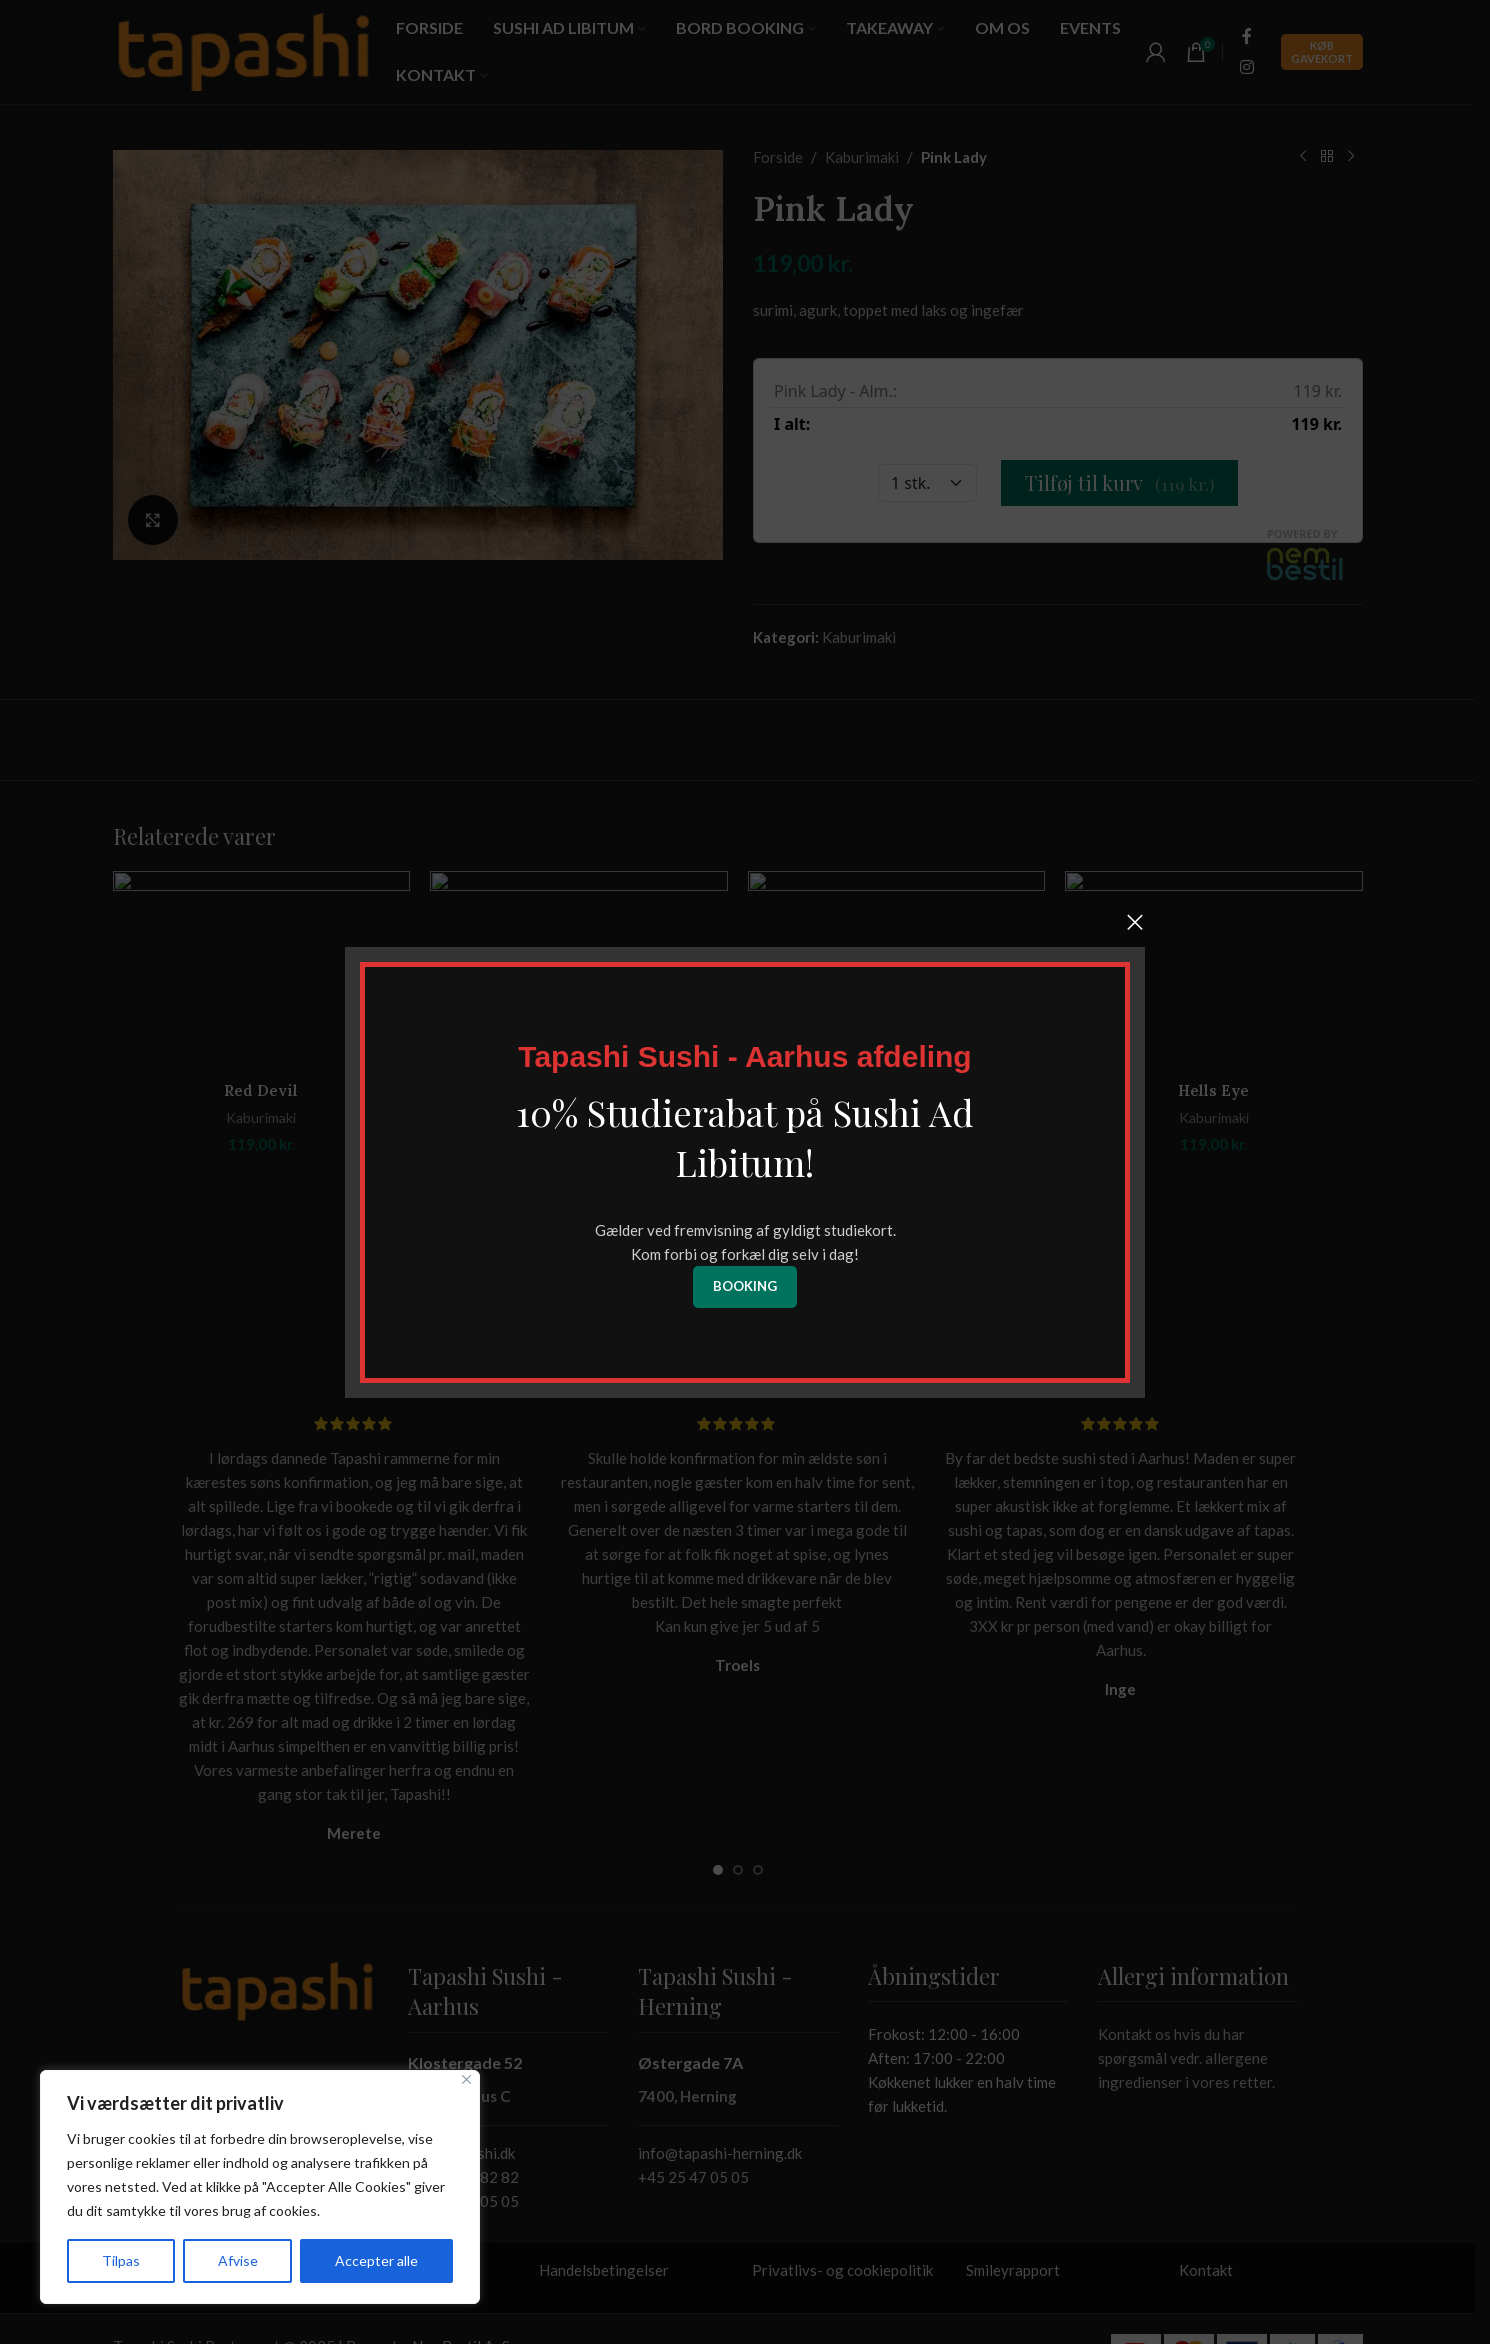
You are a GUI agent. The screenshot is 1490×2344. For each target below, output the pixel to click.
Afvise (238, 2260)
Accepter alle (376, 2260)
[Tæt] (466, 2079)
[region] (260, 2187)
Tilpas (121, 2260)
